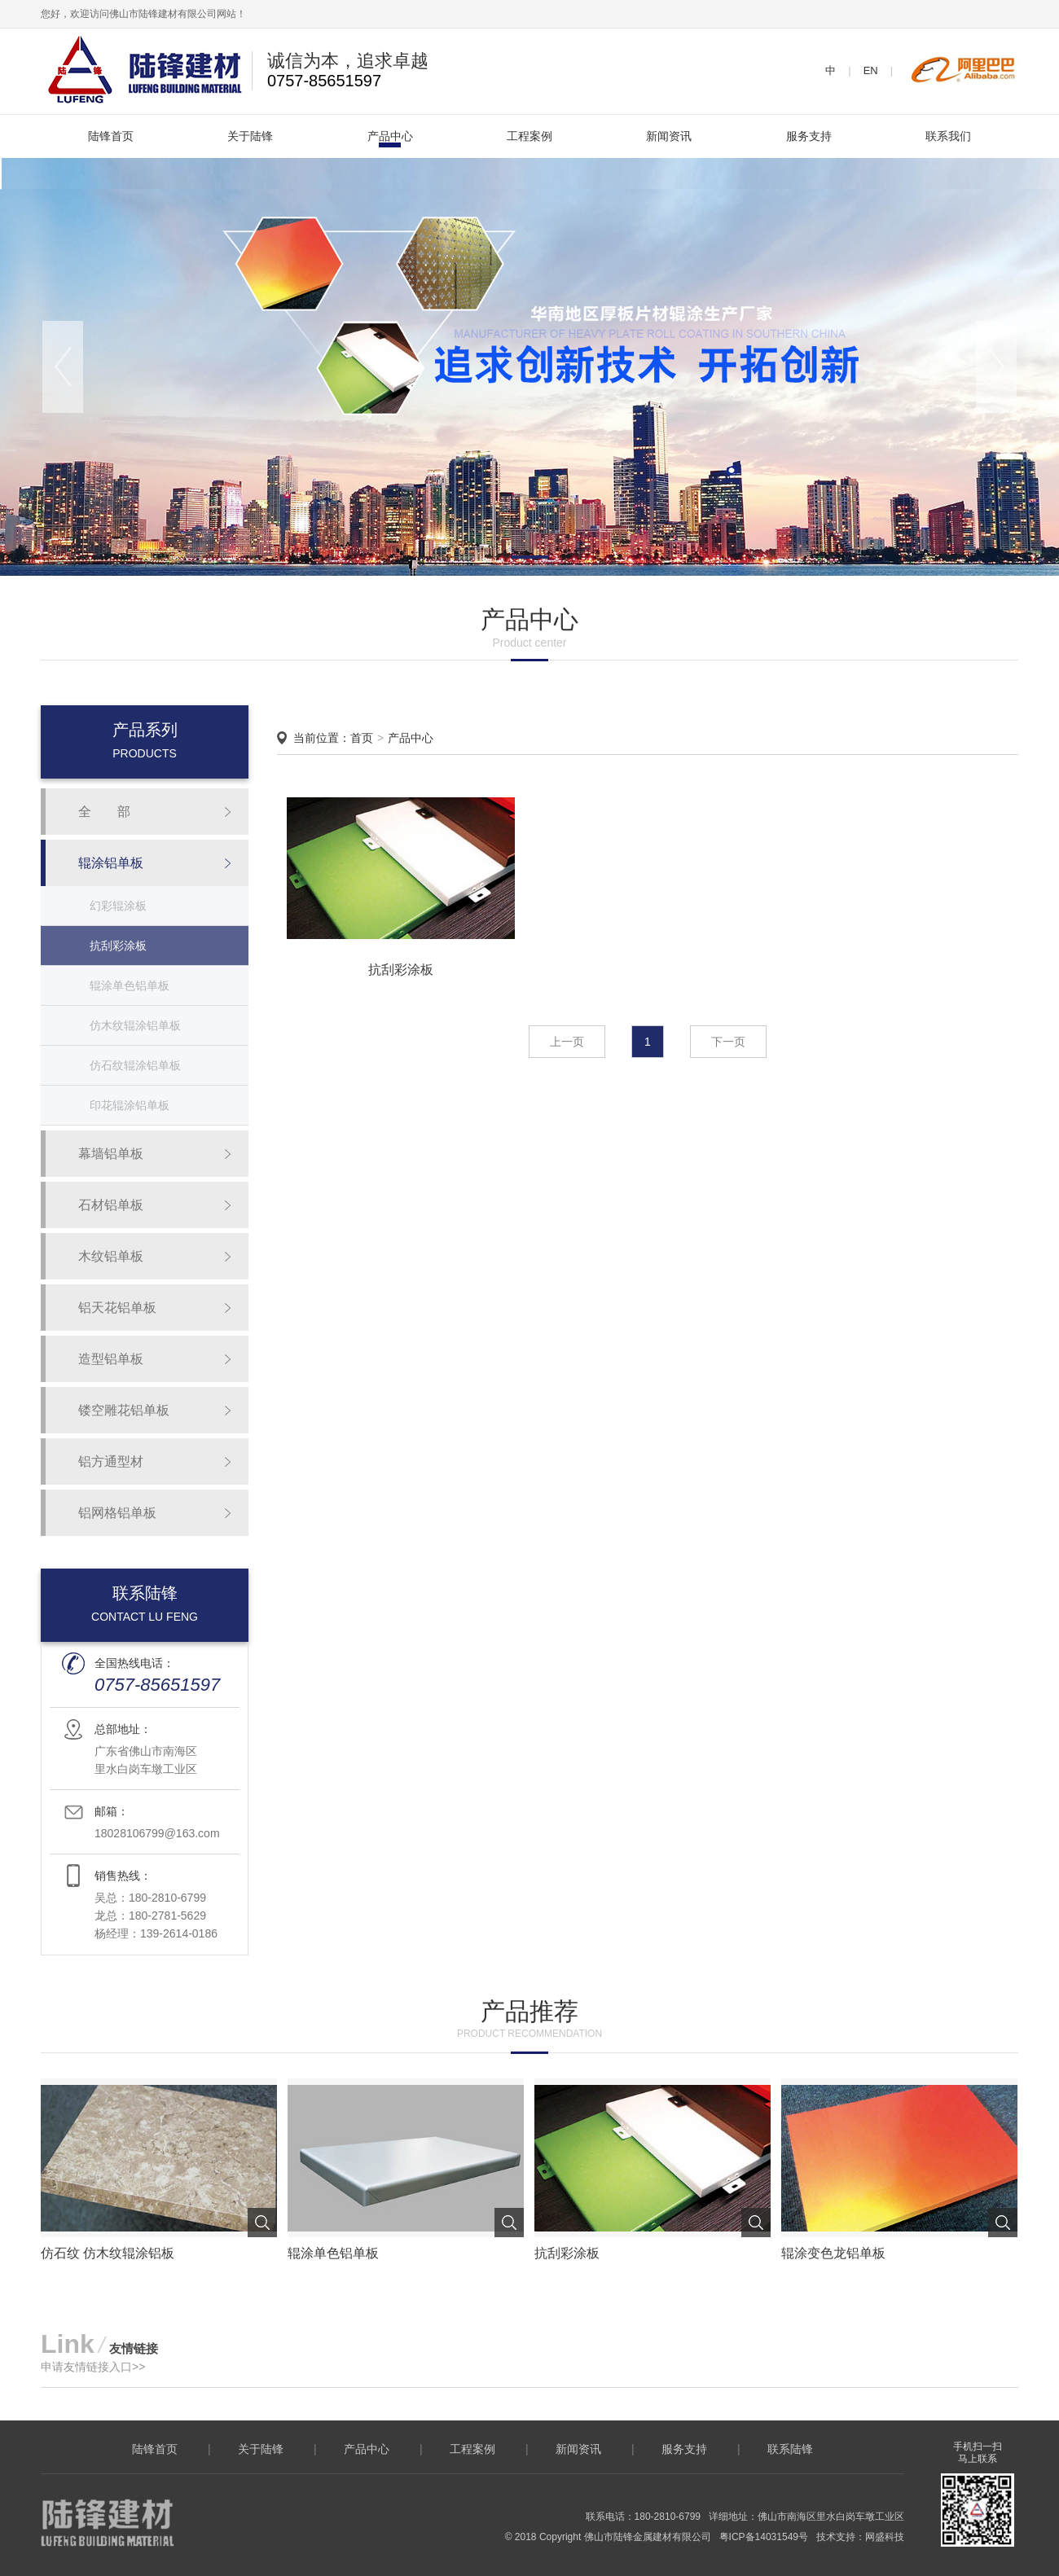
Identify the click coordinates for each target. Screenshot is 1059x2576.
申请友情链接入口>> (93, 2366)
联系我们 (948, 136)
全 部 (104, 811)
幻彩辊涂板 (118, 905)
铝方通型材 (110, 1461)
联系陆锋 (790, 2448)
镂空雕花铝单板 (123, 1410)
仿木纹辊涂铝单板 (135, 1025)
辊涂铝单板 (110, 863)
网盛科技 (884, 2537)
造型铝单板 (110, 1359)
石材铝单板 (110, 1205)
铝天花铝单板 (117, 1307)
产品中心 (390, 136)
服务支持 (809, 136)
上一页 (567, 1041)
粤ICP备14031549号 (763, 2537)
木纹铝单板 (110, 1256)
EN (870, 70)
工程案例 (529, 136)
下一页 (728, 1041)
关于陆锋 (250, 136)
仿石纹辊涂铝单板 (135, 1065)
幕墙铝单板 (110, 1154)
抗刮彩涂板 (118, 945)
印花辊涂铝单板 (129, 1105)
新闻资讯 (669, 136)
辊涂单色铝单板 (129, 985)
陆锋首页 (111, 136)
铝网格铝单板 (117, 1513)
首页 (361, 737)
